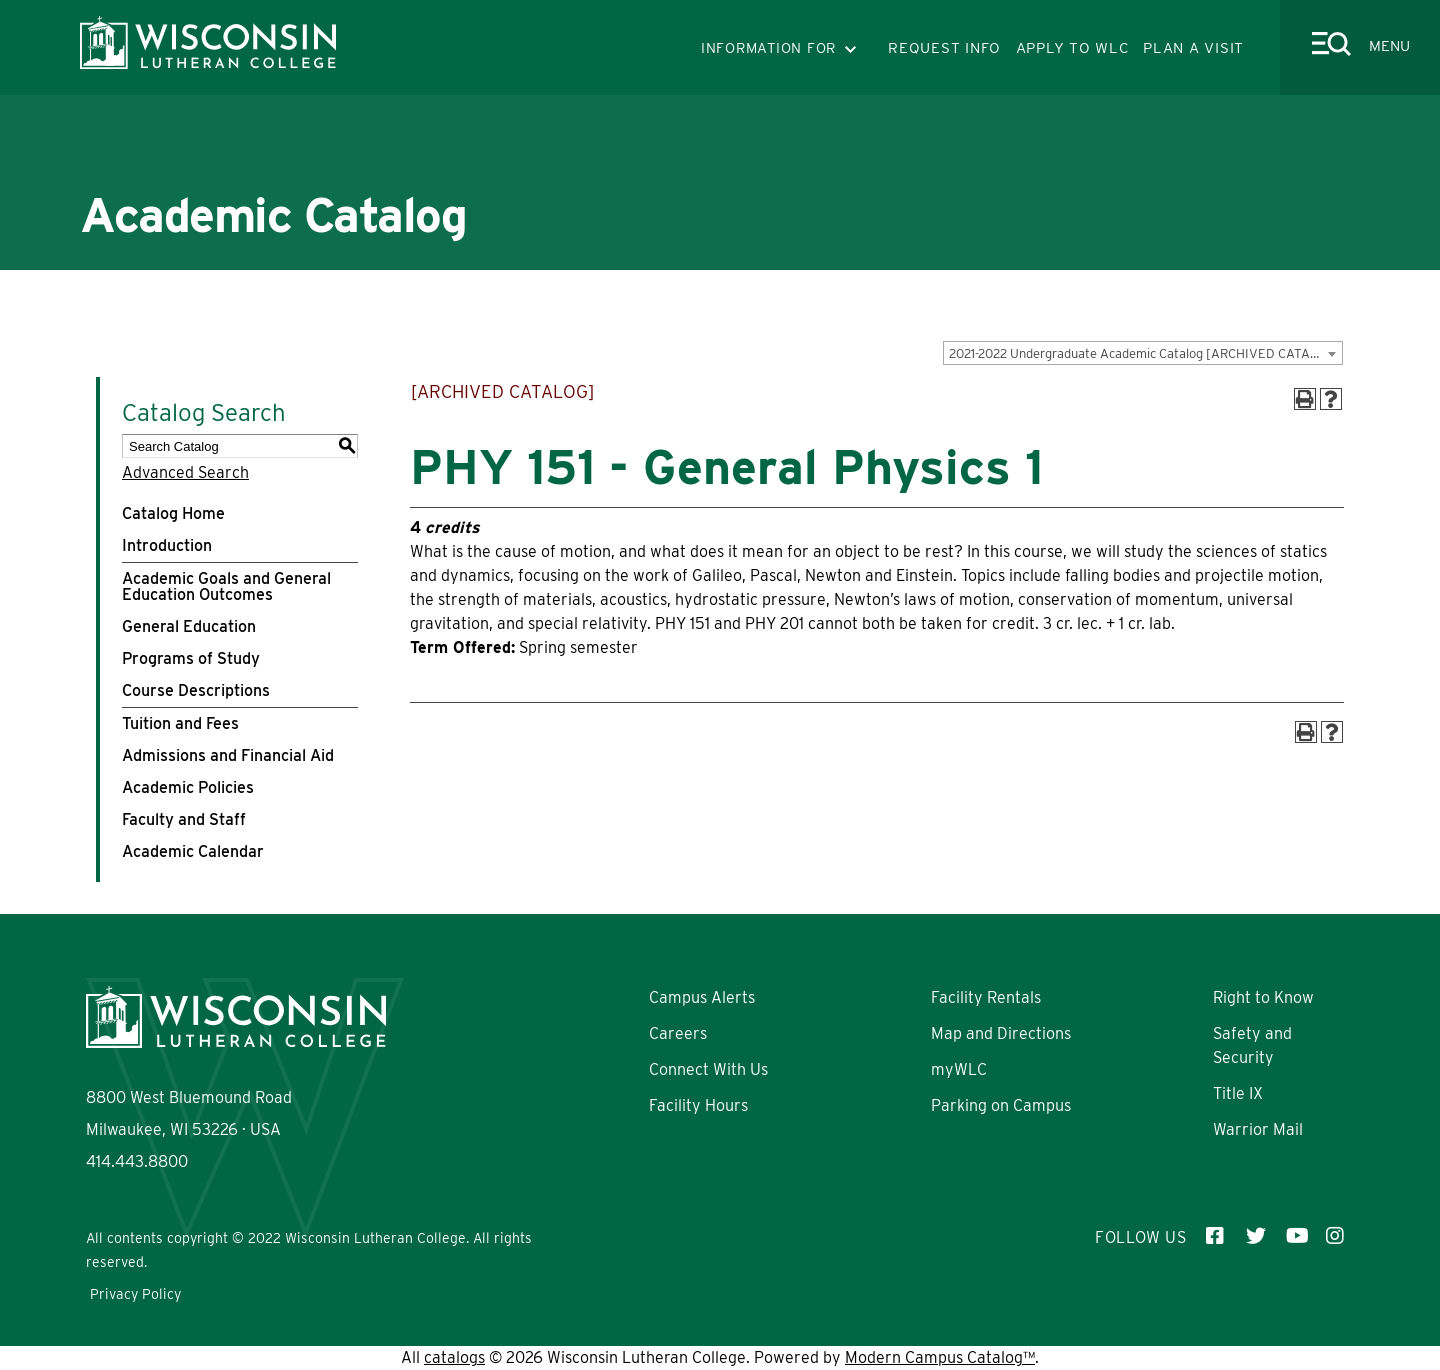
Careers (678, 1033)
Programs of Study (191, 658)
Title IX (1238, 1093)
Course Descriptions (196, 690)
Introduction (167, 545)
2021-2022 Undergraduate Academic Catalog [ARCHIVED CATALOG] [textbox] (1144, 353)
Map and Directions (1001, 1033)
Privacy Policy (135, 1294)
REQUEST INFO (944, 48)
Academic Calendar (193, 851)
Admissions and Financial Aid (228, 755)
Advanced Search (185, 472)
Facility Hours (698, 1105)
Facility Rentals (986, 997)
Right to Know (1263, 997)
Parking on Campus (1001, 1105)
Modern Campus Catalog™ (940, 1357)
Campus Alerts (702, 997)
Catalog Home (173, 513)
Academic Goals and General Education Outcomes (226, 586)
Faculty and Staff (184, 819)
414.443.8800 (137, 1161)
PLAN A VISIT (1193, 48)
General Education (189, 626)
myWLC (959, 1069)
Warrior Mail (1258, 1129)
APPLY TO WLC (1072, 48)
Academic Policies (188, 787)
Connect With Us (708, 1069)
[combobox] (1143, 353)
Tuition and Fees (180, 723)
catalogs (454, 1357)
